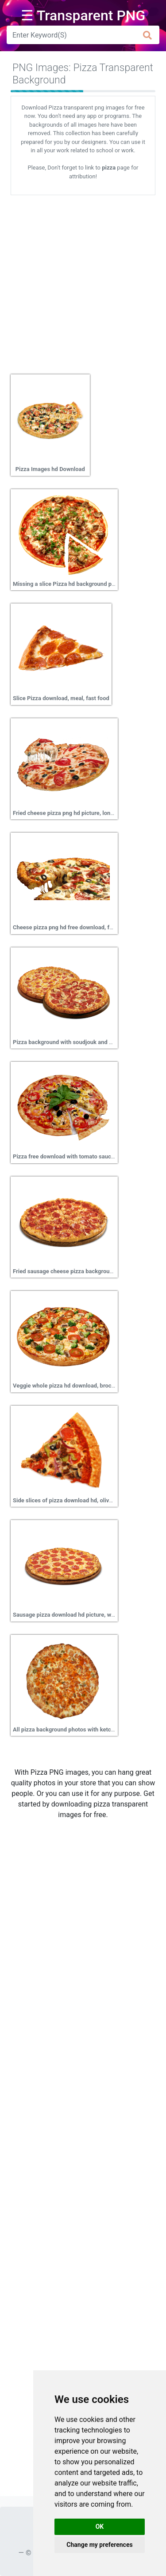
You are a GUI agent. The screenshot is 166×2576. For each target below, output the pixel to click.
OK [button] (100, 2526)
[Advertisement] (83, 281)
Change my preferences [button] (99, 2544)
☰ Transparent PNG (83, 15)
